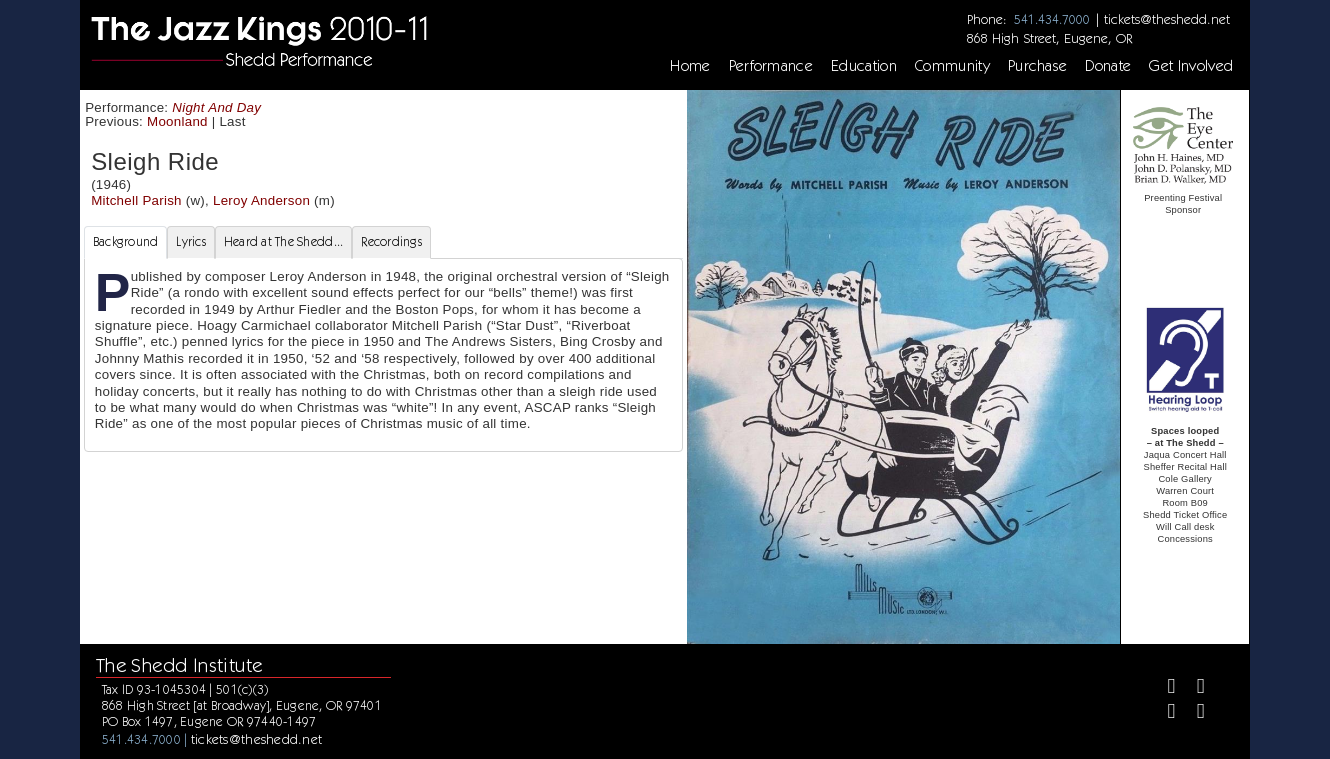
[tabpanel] (383, 355)
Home (690, 66)
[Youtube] (1192, 713)
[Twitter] (1192, 688)
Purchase (1038, 66)
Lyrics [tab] (191, 241)
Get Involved (1191, 66)
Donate (1108, 66)
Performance (771, 66)
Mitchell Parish (136, 200)
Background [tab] (126, 241)
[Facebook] (1163, 688)
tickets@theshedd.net (1167, 19)
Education (864, 66)
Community (952, 66)
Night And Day (216, 107)
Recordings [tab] (391, 241)
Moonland (177, 121)
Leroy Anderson (261, 200)
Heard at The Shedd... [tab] (283, 241)
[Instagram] (1163, 713)
